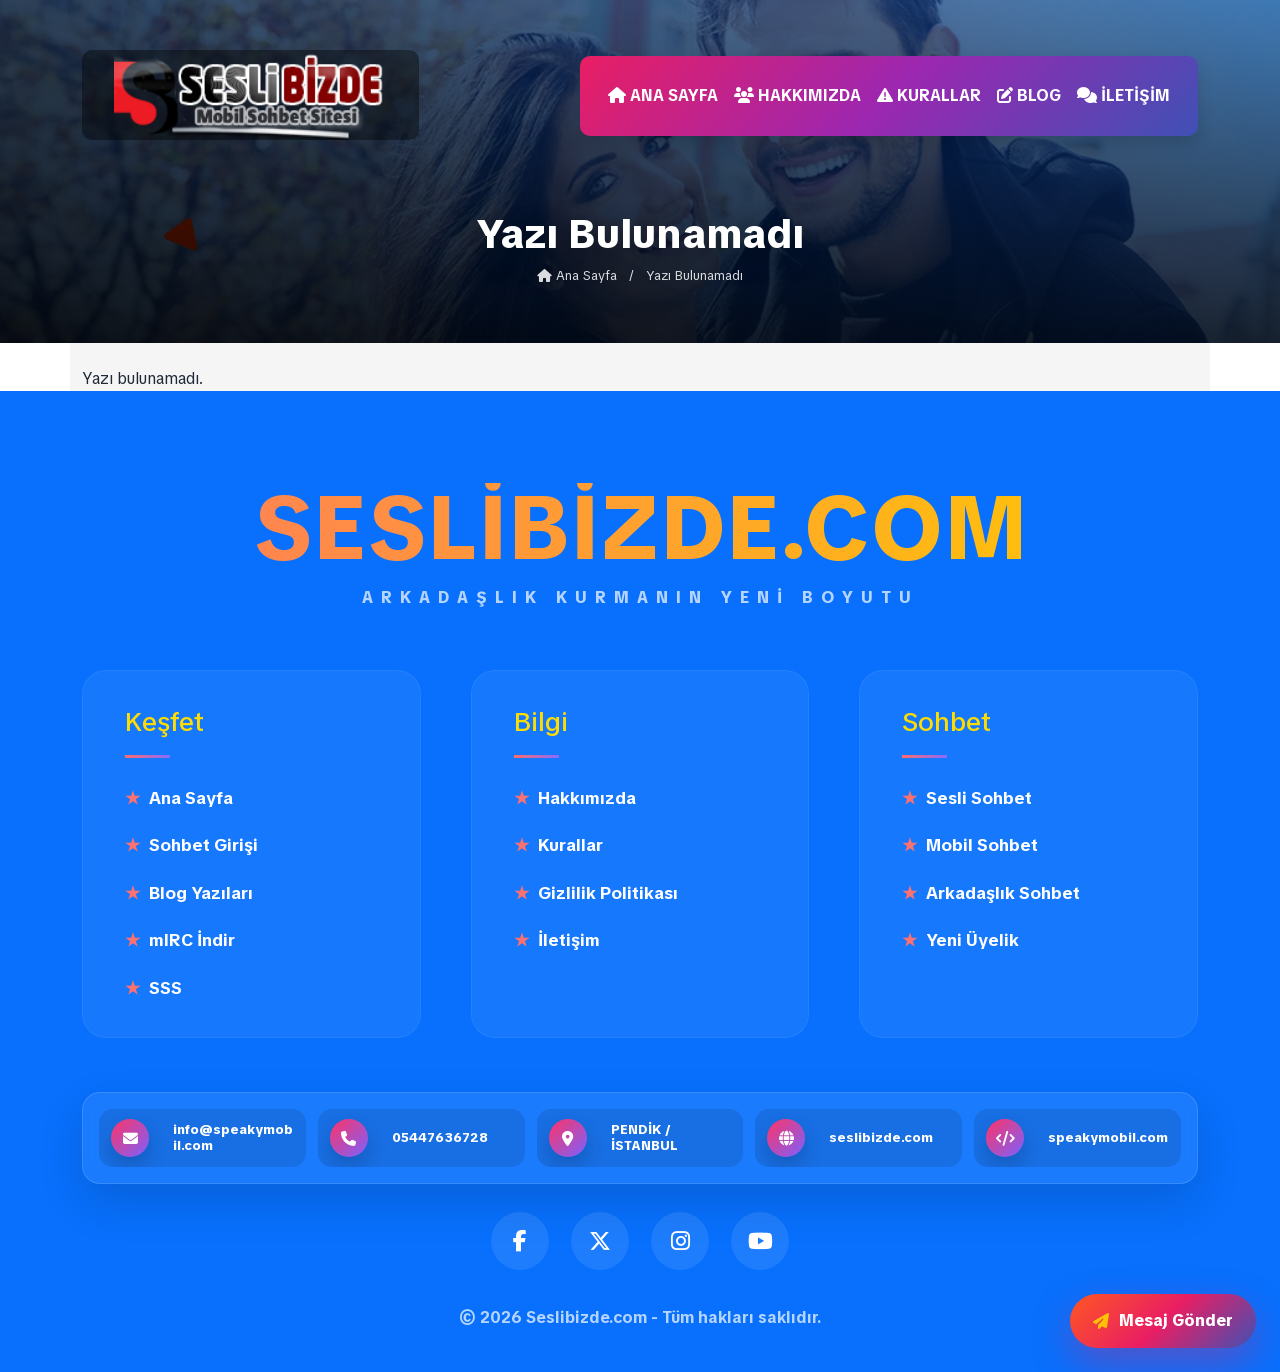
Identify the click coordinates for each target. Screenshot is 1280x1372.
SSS (165, 988)
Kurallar (929, 95)
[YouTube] (760, 1241)
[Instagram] (680, 1241)
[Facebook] (520, 1241)
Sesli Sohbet (979, 798)
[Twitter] (600, 1241)
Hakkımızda (797, 95)
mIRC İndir (192, 940)
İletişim (1123, 95)
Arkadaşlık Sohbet (1003, 893)
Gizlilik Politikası (608, 893)
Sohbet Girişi (203, 845)
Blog (1029, 95)
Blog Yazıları (201, 893)
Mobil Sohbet (982, 845)
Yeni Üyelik (972, 940)
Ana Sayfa (663, 95)
